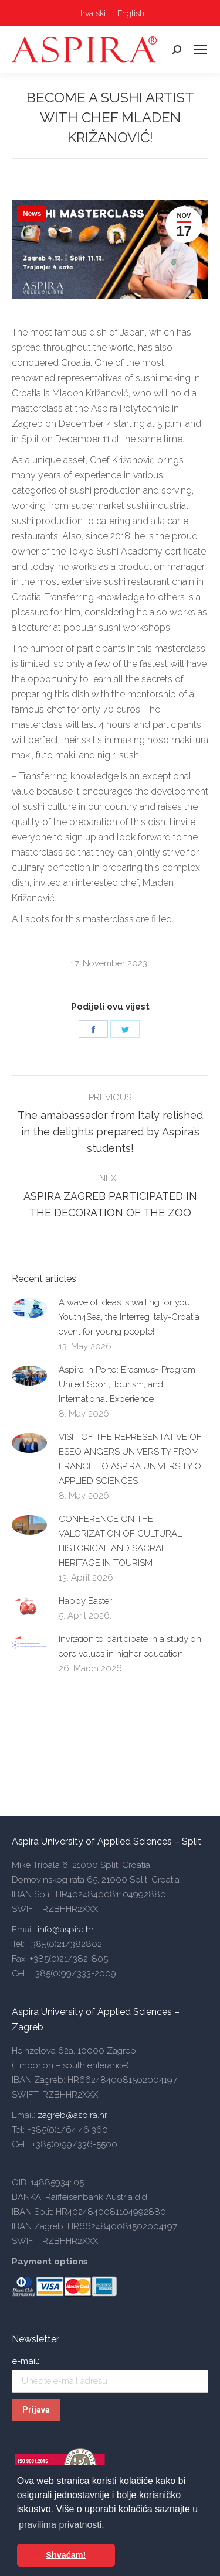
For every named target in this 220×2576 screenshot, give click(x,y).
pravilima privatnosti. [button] (61, 2525)
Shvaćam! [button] (66, 2555)
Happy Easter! (86, 1601)
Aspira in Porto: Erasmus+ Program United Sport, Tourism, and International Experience (127, 1384)
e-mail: (25, 2361)
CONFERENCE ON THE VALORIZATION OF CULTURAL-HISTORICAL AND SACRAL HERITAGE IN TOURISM (122, 1541)
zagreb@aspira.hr (72, 2115)
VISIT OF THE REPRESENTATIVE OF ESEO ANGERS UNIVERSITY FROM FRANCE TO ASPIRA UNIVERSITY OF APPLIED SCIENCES (133, 1459)
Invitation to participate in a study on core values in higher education (130, 1646)
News (32, 214)
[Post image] (29, 1308)
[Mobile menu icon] (200, 49)
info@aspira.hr (64, 1929)
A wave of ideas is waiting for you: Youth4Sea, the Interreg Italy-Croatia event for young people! (129, 1317)
